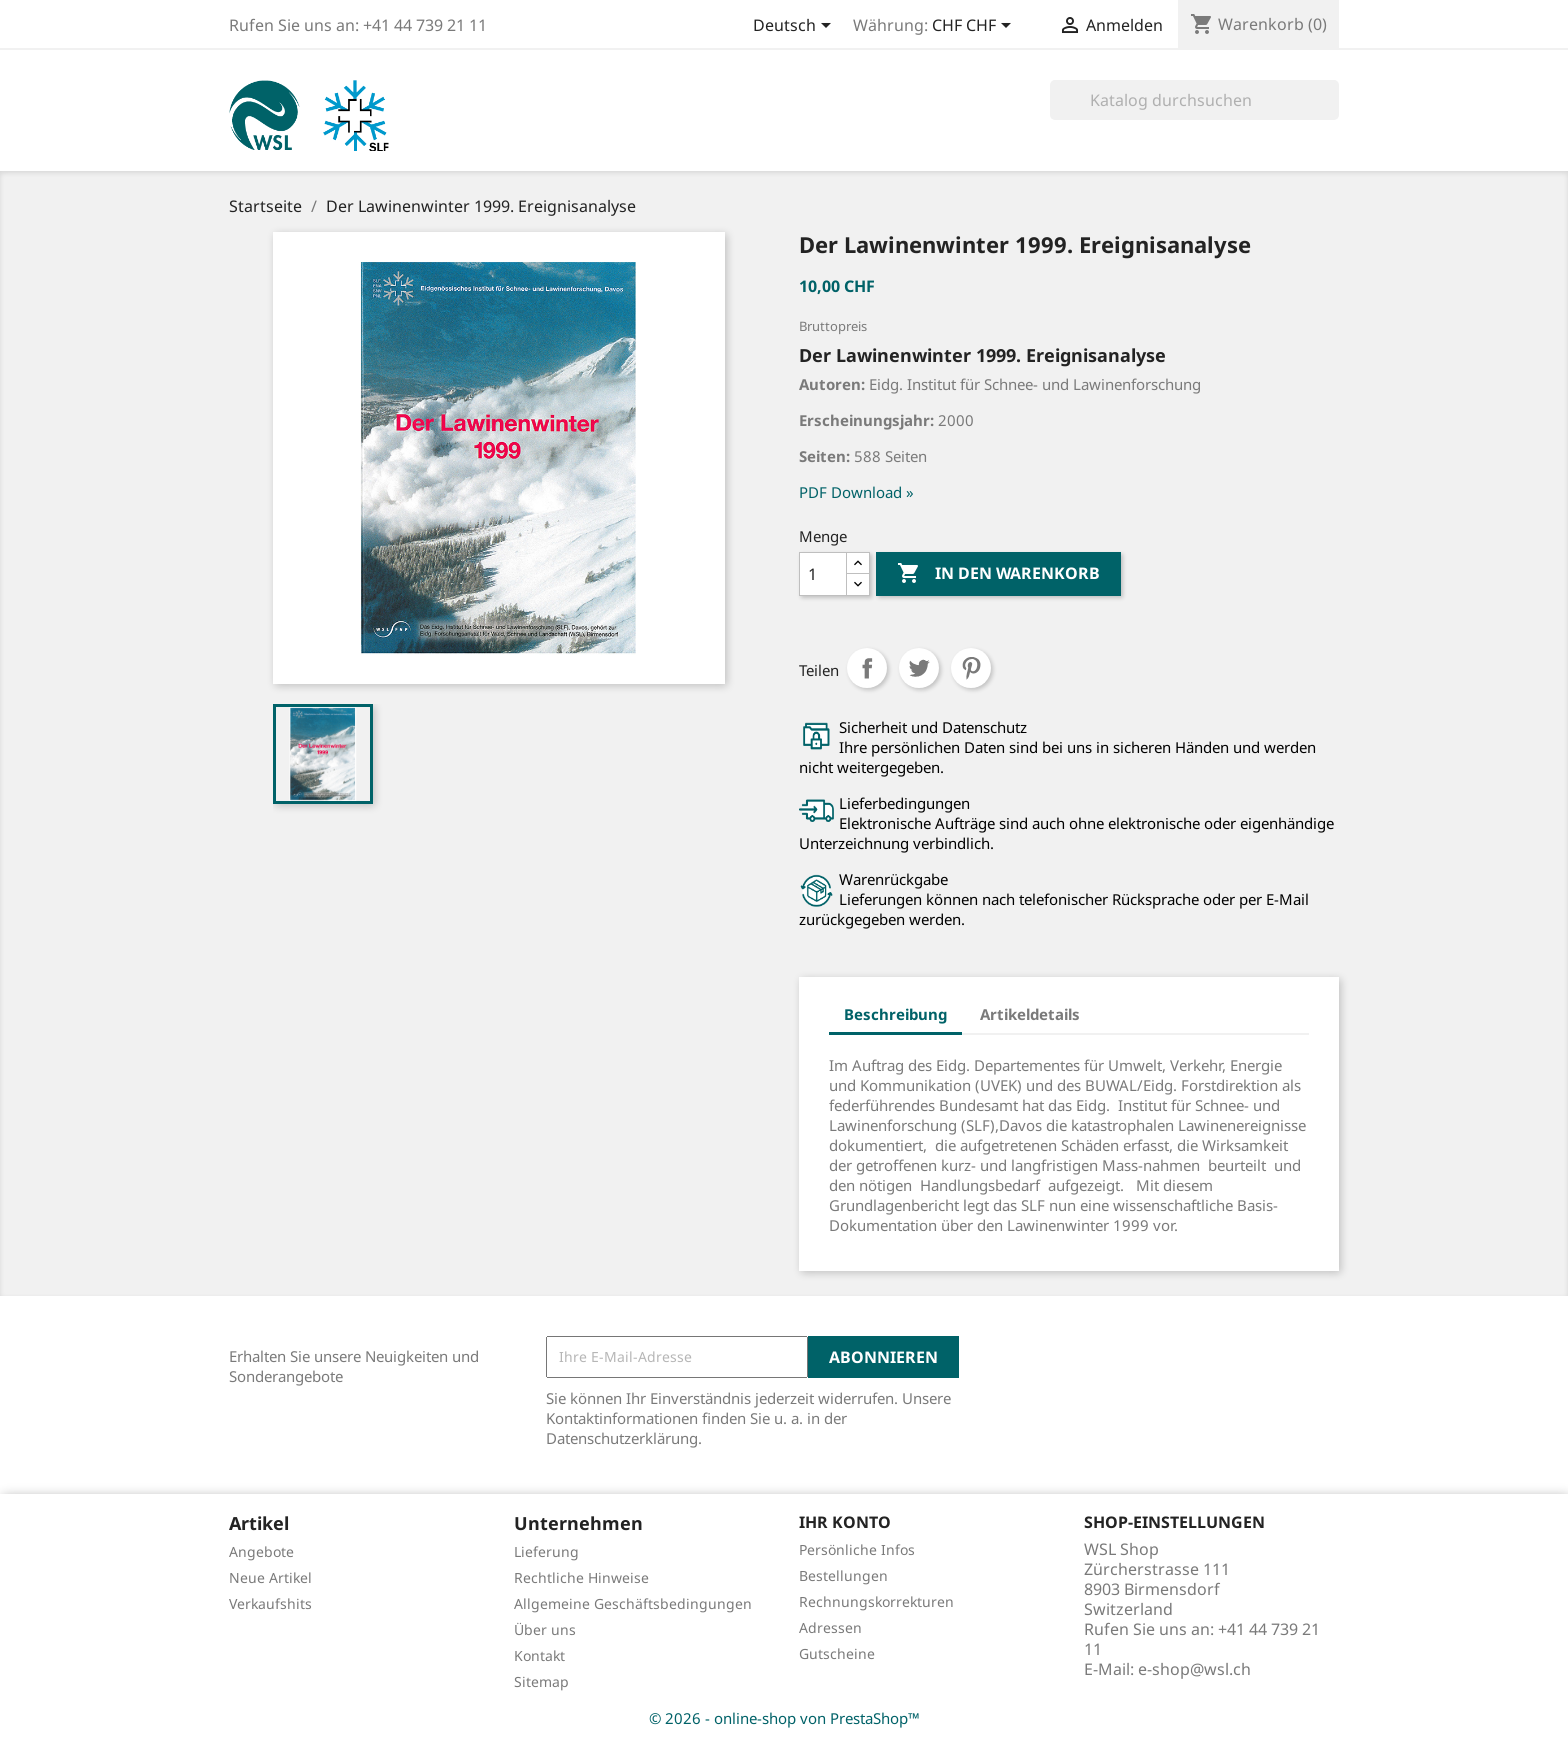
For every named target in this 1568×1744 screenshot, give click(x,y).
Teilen (867, 668)
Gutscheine (837, 1653)
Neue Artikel (270, 1577)
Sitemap (541, 1681)
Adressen (830, 1627)
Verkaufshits (270, 1603)
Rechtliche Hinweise (581, 1577)
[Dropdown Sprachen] (795, 27)
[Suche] (1194, 100)
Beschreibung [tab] (895, 1014)
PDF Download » (856, 492)
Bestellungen (843, 1575)
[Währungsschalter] (975, 27)
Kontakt (539, 1655)
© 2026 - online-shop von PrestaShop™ (784, 1718)
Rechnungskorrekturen (876, 1601)
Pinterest (971, 668)
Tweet (919, 668)
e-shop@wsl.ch (1194, 1669)
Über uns (545, 1629)
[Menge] (823, 574)
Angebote (261, 1551)
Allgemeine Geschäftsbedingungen (633, 1603)
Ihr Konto (845, 1522)
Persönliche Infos (857, 1549)
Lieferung (546, 1551)
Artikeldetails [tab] (1030, 1014)
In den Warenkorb (998, 574)
